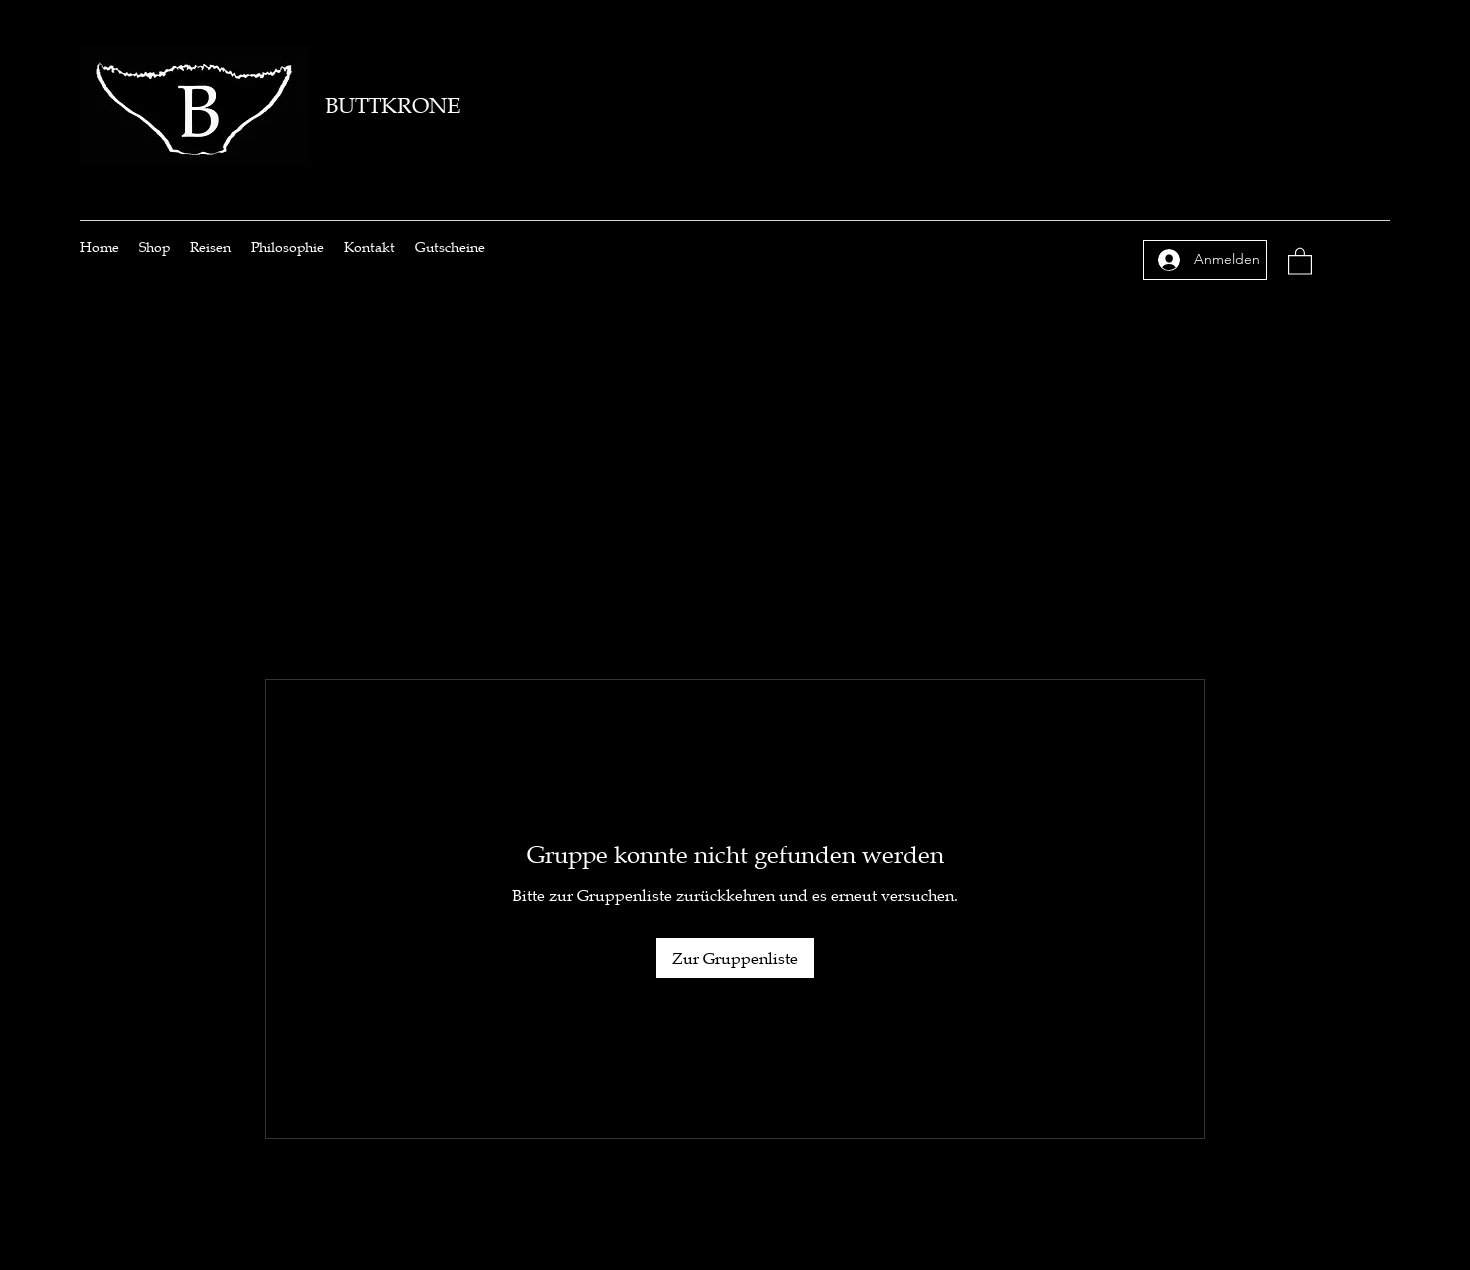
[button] (1300, 260)
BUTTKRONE (392, 106)
